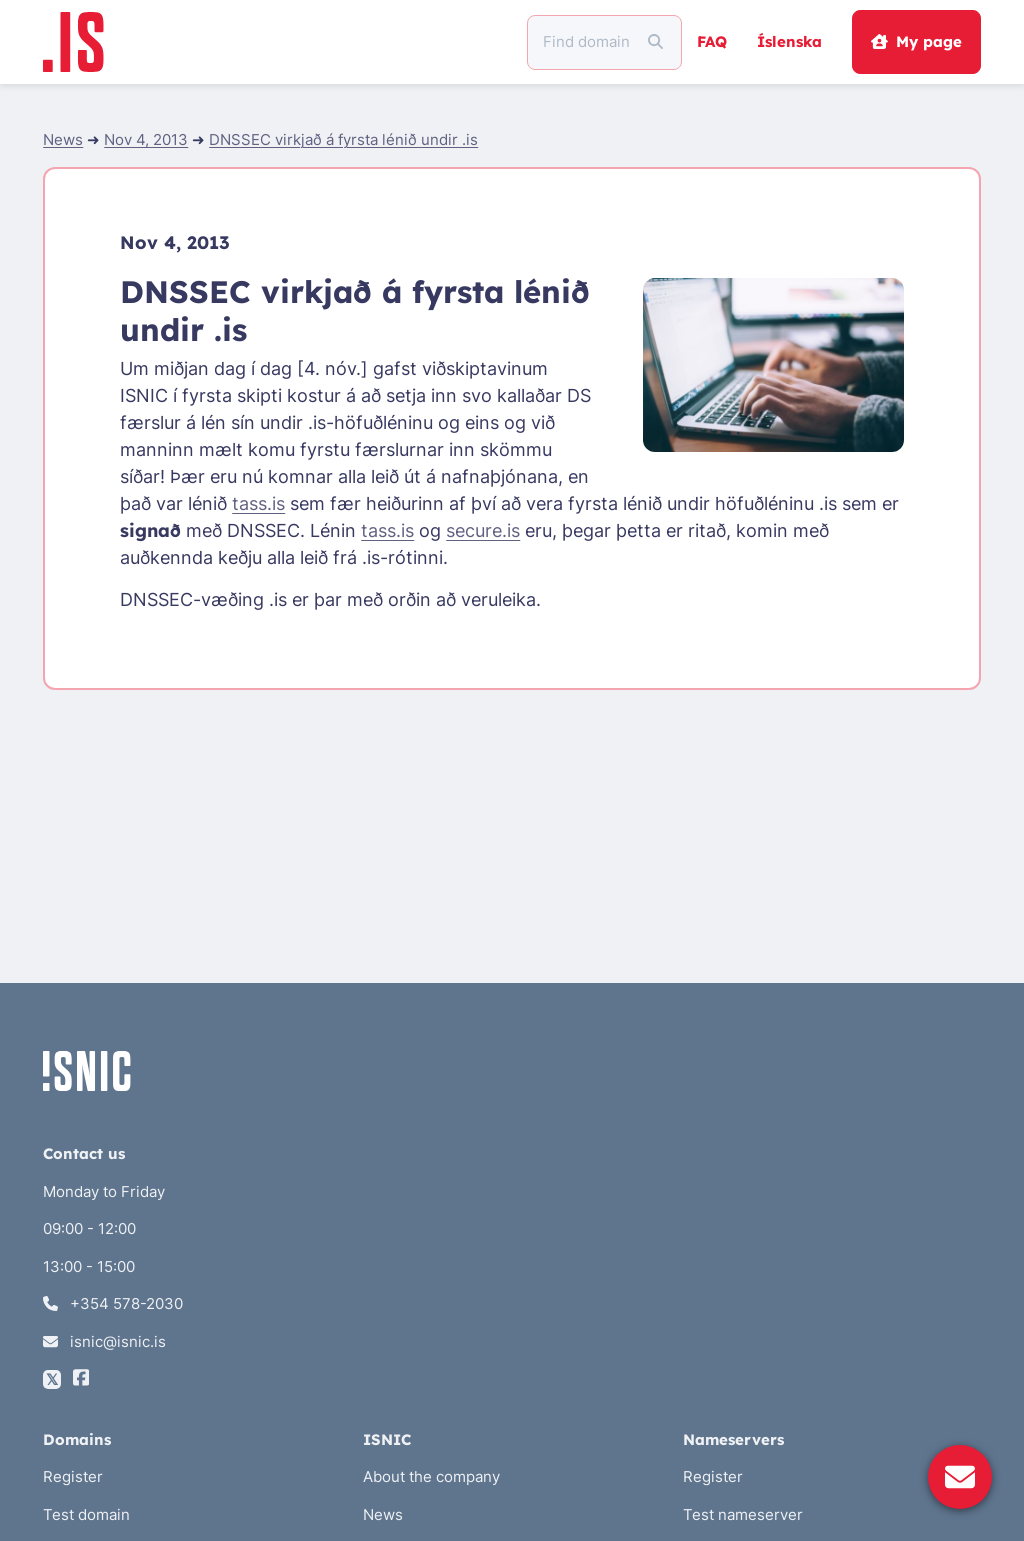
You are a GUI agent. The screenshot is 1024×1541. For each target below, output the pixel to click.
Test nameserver (743, 1514)
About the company (431, 1476)
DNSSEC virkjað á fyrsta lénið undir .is (343, 139)
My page (916, 41)
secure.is (483, 530)
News (63, 139)
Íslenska (789, 41)
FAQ (712, 41)
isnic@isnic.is (104, 1341)
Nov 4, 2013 (146, 139)
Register (73, 1476)
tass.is (258, 503)
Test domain (86, 1514)
